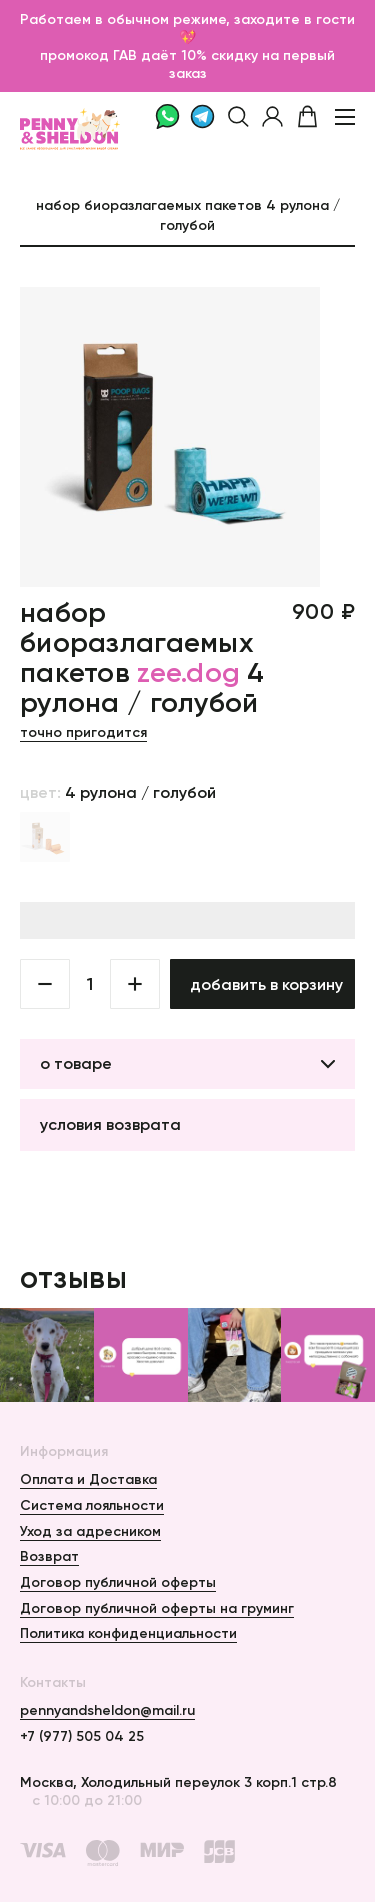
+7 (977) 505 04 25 (82, 1736)
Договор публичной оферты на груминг (157, 1608)
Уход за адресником (90, 1531)
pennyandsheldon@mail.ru (107, 1710)
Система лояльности (92, 1505)
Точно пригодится (83, 732)
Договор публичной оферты (118, 1582)
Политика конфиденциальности (128, 1633)
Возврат (49, 1556)
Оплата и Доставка (88, 1479)
